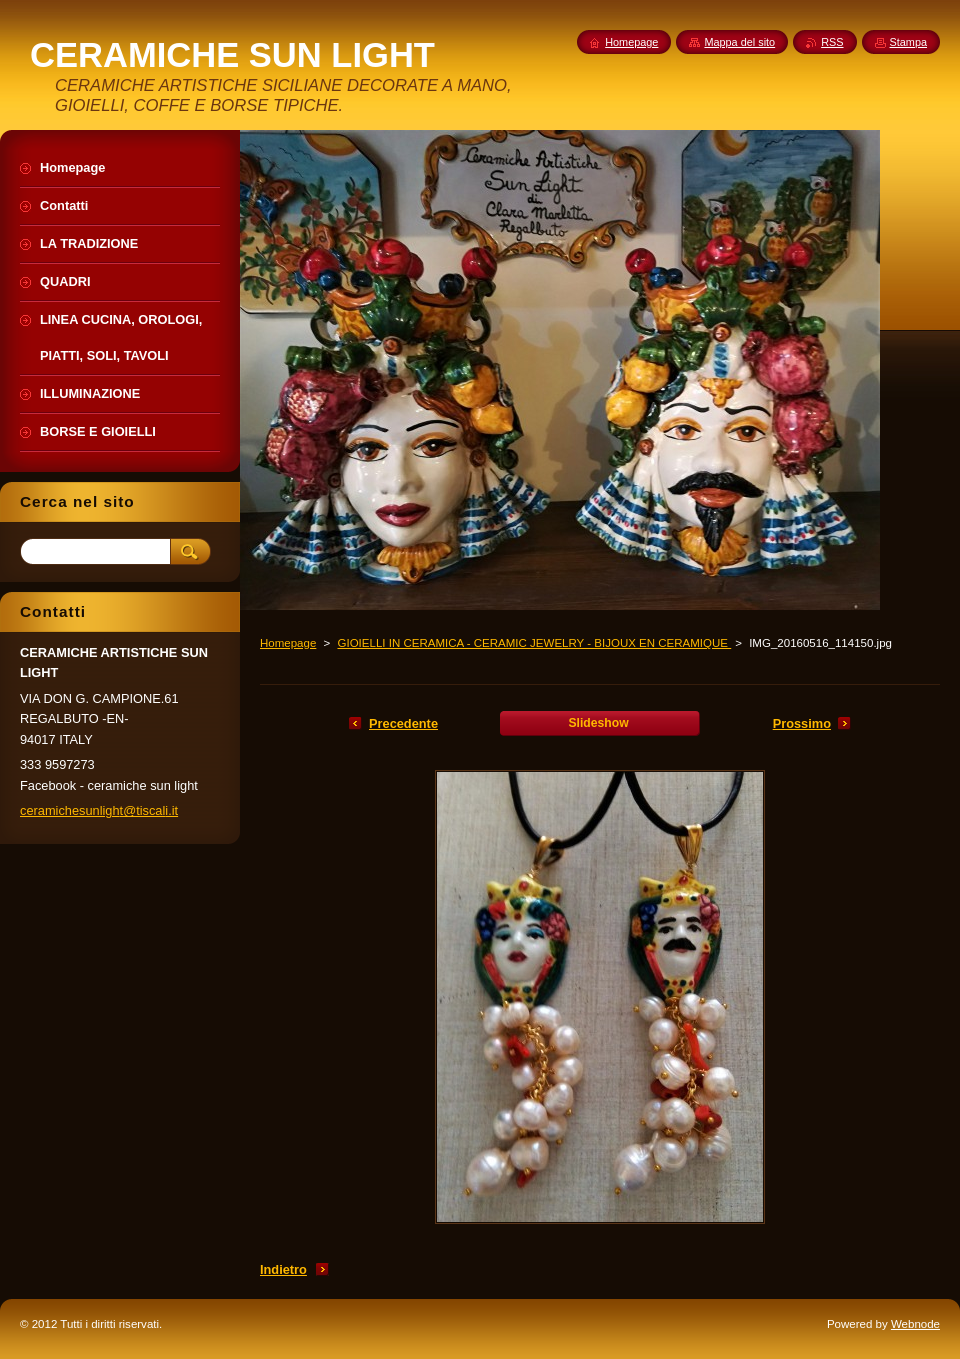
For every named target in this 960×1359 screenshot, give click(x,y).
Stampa (908, 42)
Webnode (915, 1324)
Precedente (403, 723)
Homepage (288, 643)
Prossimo (802, 723)
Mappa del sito (739, 42)
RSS (832, 42)
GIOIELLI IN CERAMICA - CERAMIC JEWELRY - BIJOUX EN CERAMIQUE (534, 643)
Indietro (283, 1269)
